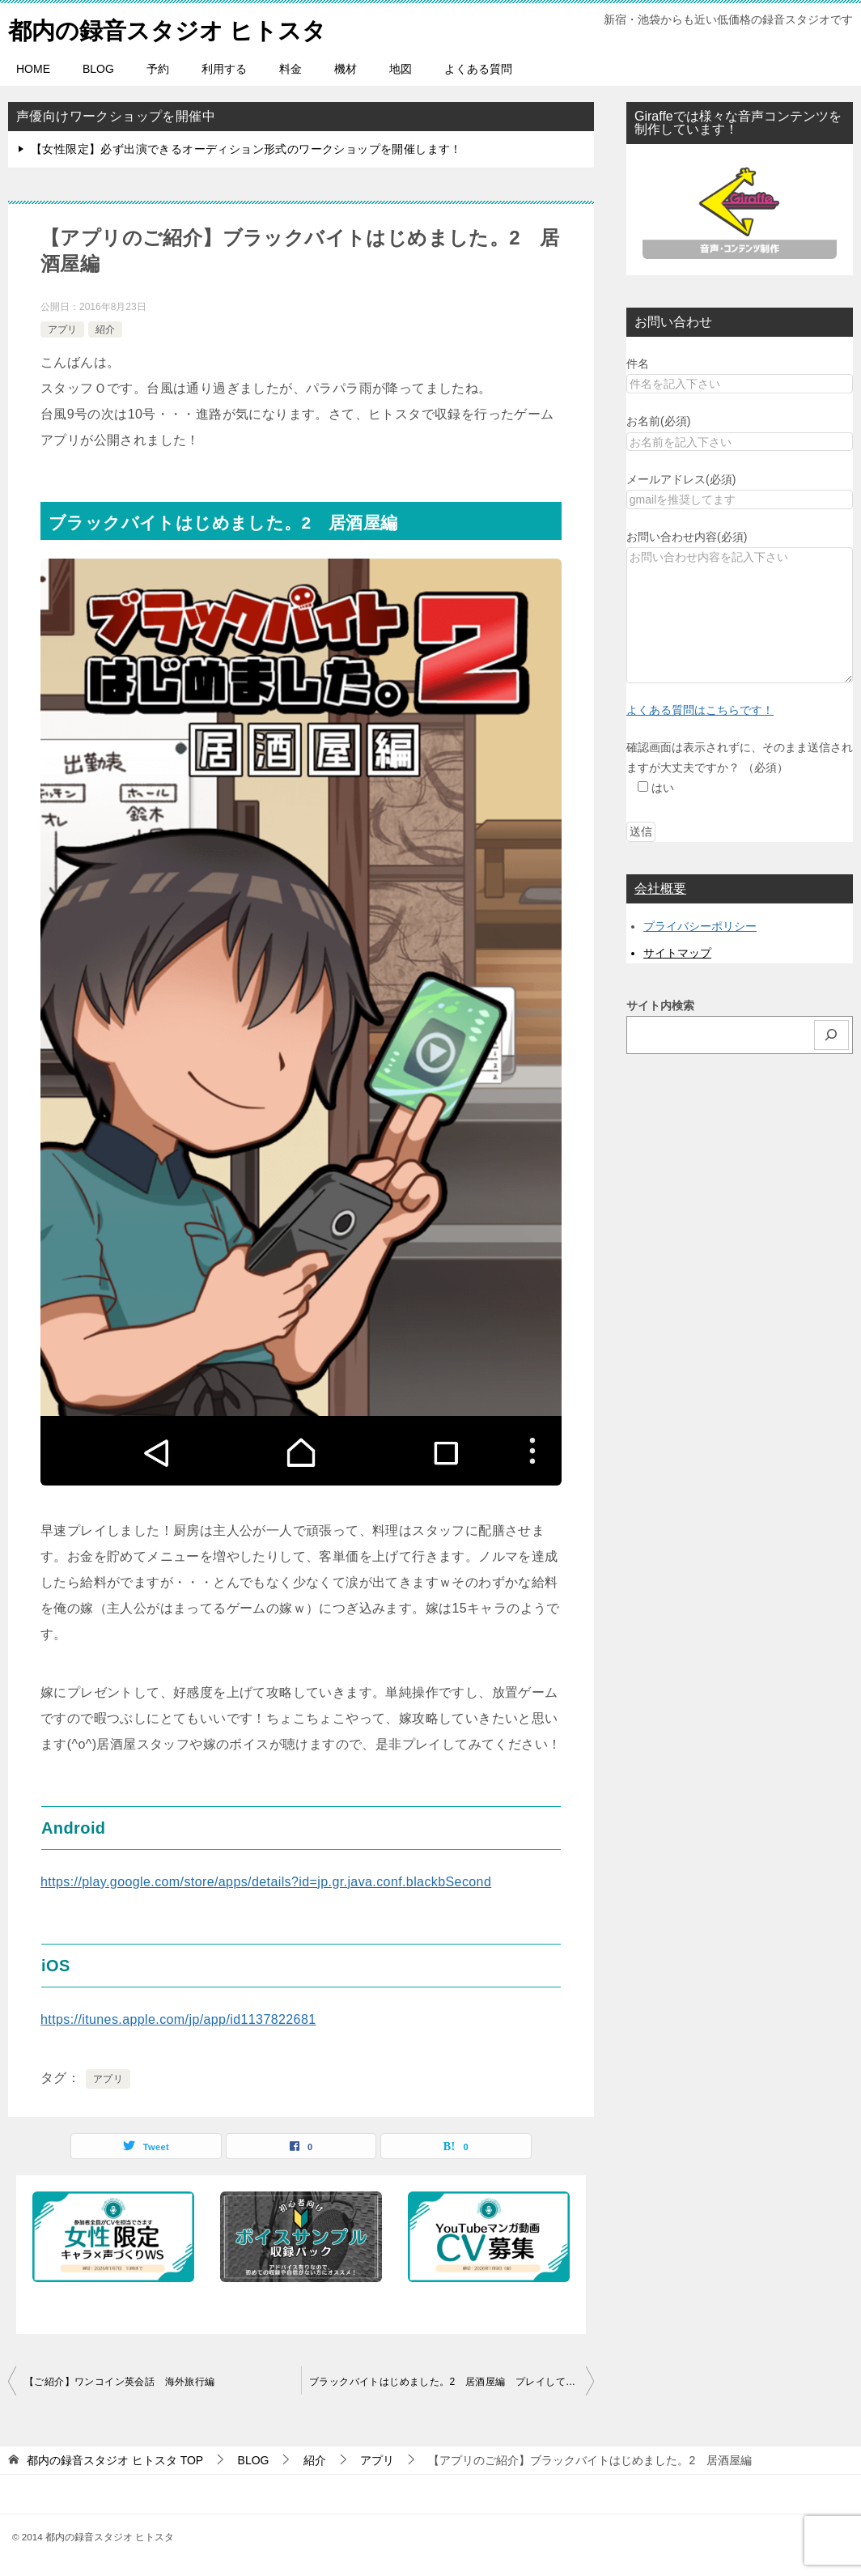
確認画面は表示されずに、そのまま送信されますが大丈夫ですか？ (739, 767)
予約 (157, 68)
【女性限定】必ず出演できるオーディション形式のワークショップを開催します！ (246, 148)
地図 (400, 68)
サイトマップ (677, 952)
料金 (290, 68)
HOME (33, 68)
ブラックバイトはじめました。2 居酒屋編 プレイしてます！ (451, 2381)
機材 (345, 68)
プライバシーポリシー (700, 926)
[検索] (832, 1035)
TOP (115, 2460)
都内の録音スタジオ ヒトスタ (172, 28)
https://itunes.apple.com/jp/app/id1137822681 (178, 2019)
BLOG (98, 68)
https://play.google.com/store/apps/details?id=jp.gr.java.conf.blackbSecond (265, 1882)
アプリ (62, 329)
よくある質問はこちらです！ (700, 710)
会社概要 (660, 888)
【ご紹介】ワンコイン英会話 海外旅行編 (119, 2381)
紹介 (105, 329)
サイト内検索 (660, 1005)
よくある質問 (478, 68)
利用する (224, 68)
